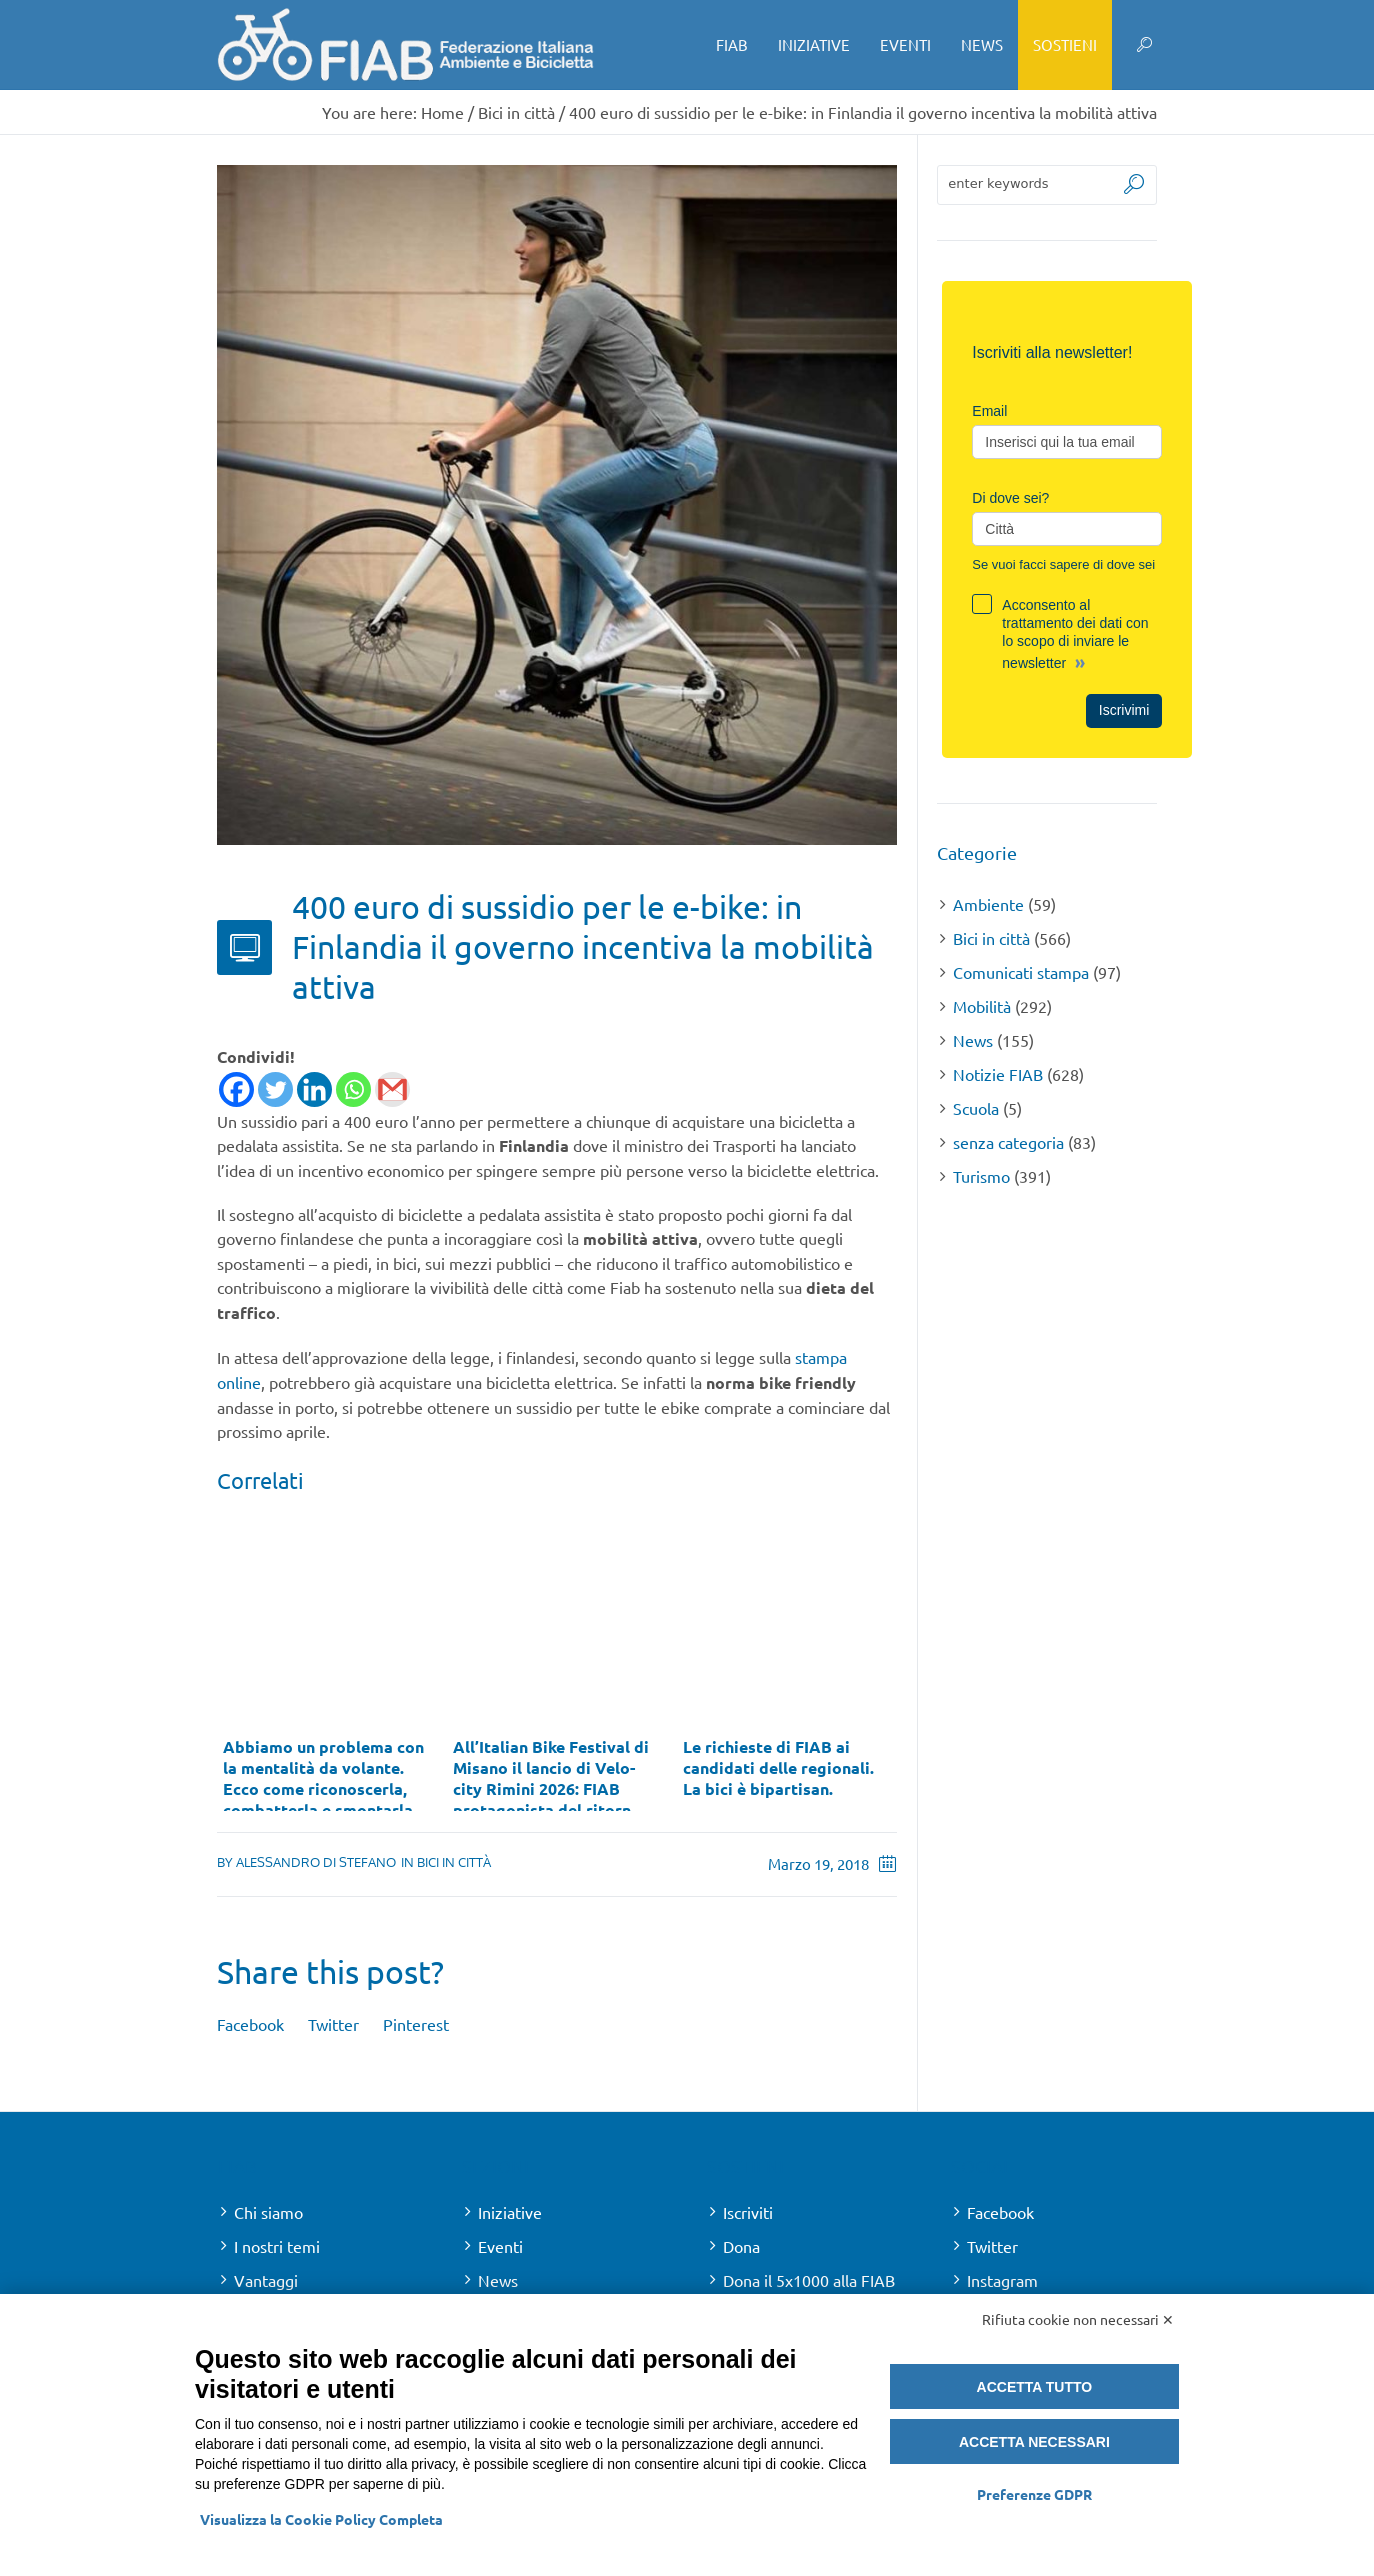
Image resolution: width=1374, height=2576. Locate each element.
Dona (741, 2246)
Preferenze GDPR (1034, 2494)
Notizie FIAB (998, 1074)
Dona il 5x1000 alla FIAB (809, 2280)
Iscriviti (748, 2212)
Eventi (500, 2246)
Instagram (1002, 2280)
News (973, 1040)
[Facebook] (236, 1089)
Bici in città (516, 112)
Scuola (976, 1108)
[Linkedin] (314, 1089)
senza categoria (1008, 1142)
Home (442, 112)
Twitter (333, 2024)
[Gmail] (392, 1089)
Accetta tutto (1035, 2387)
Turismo (981, 1176)
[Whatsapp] (353, 1089)
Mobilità (982, 1006)
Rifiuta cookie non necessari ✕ (1078, 2319)
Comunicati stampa (1021, 972)
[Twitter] (275, 1089)
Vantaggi (266, 2280)
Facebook (250, 2024)
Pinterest (416, 2024)
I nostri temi (277, 2246)
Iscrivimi (1124, 710)
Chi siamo (268, 2212)
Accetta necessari (1034, 2442)
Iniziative (510, 2212)
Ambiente (988, 904)
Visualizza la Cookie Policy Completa (321, 2519)
